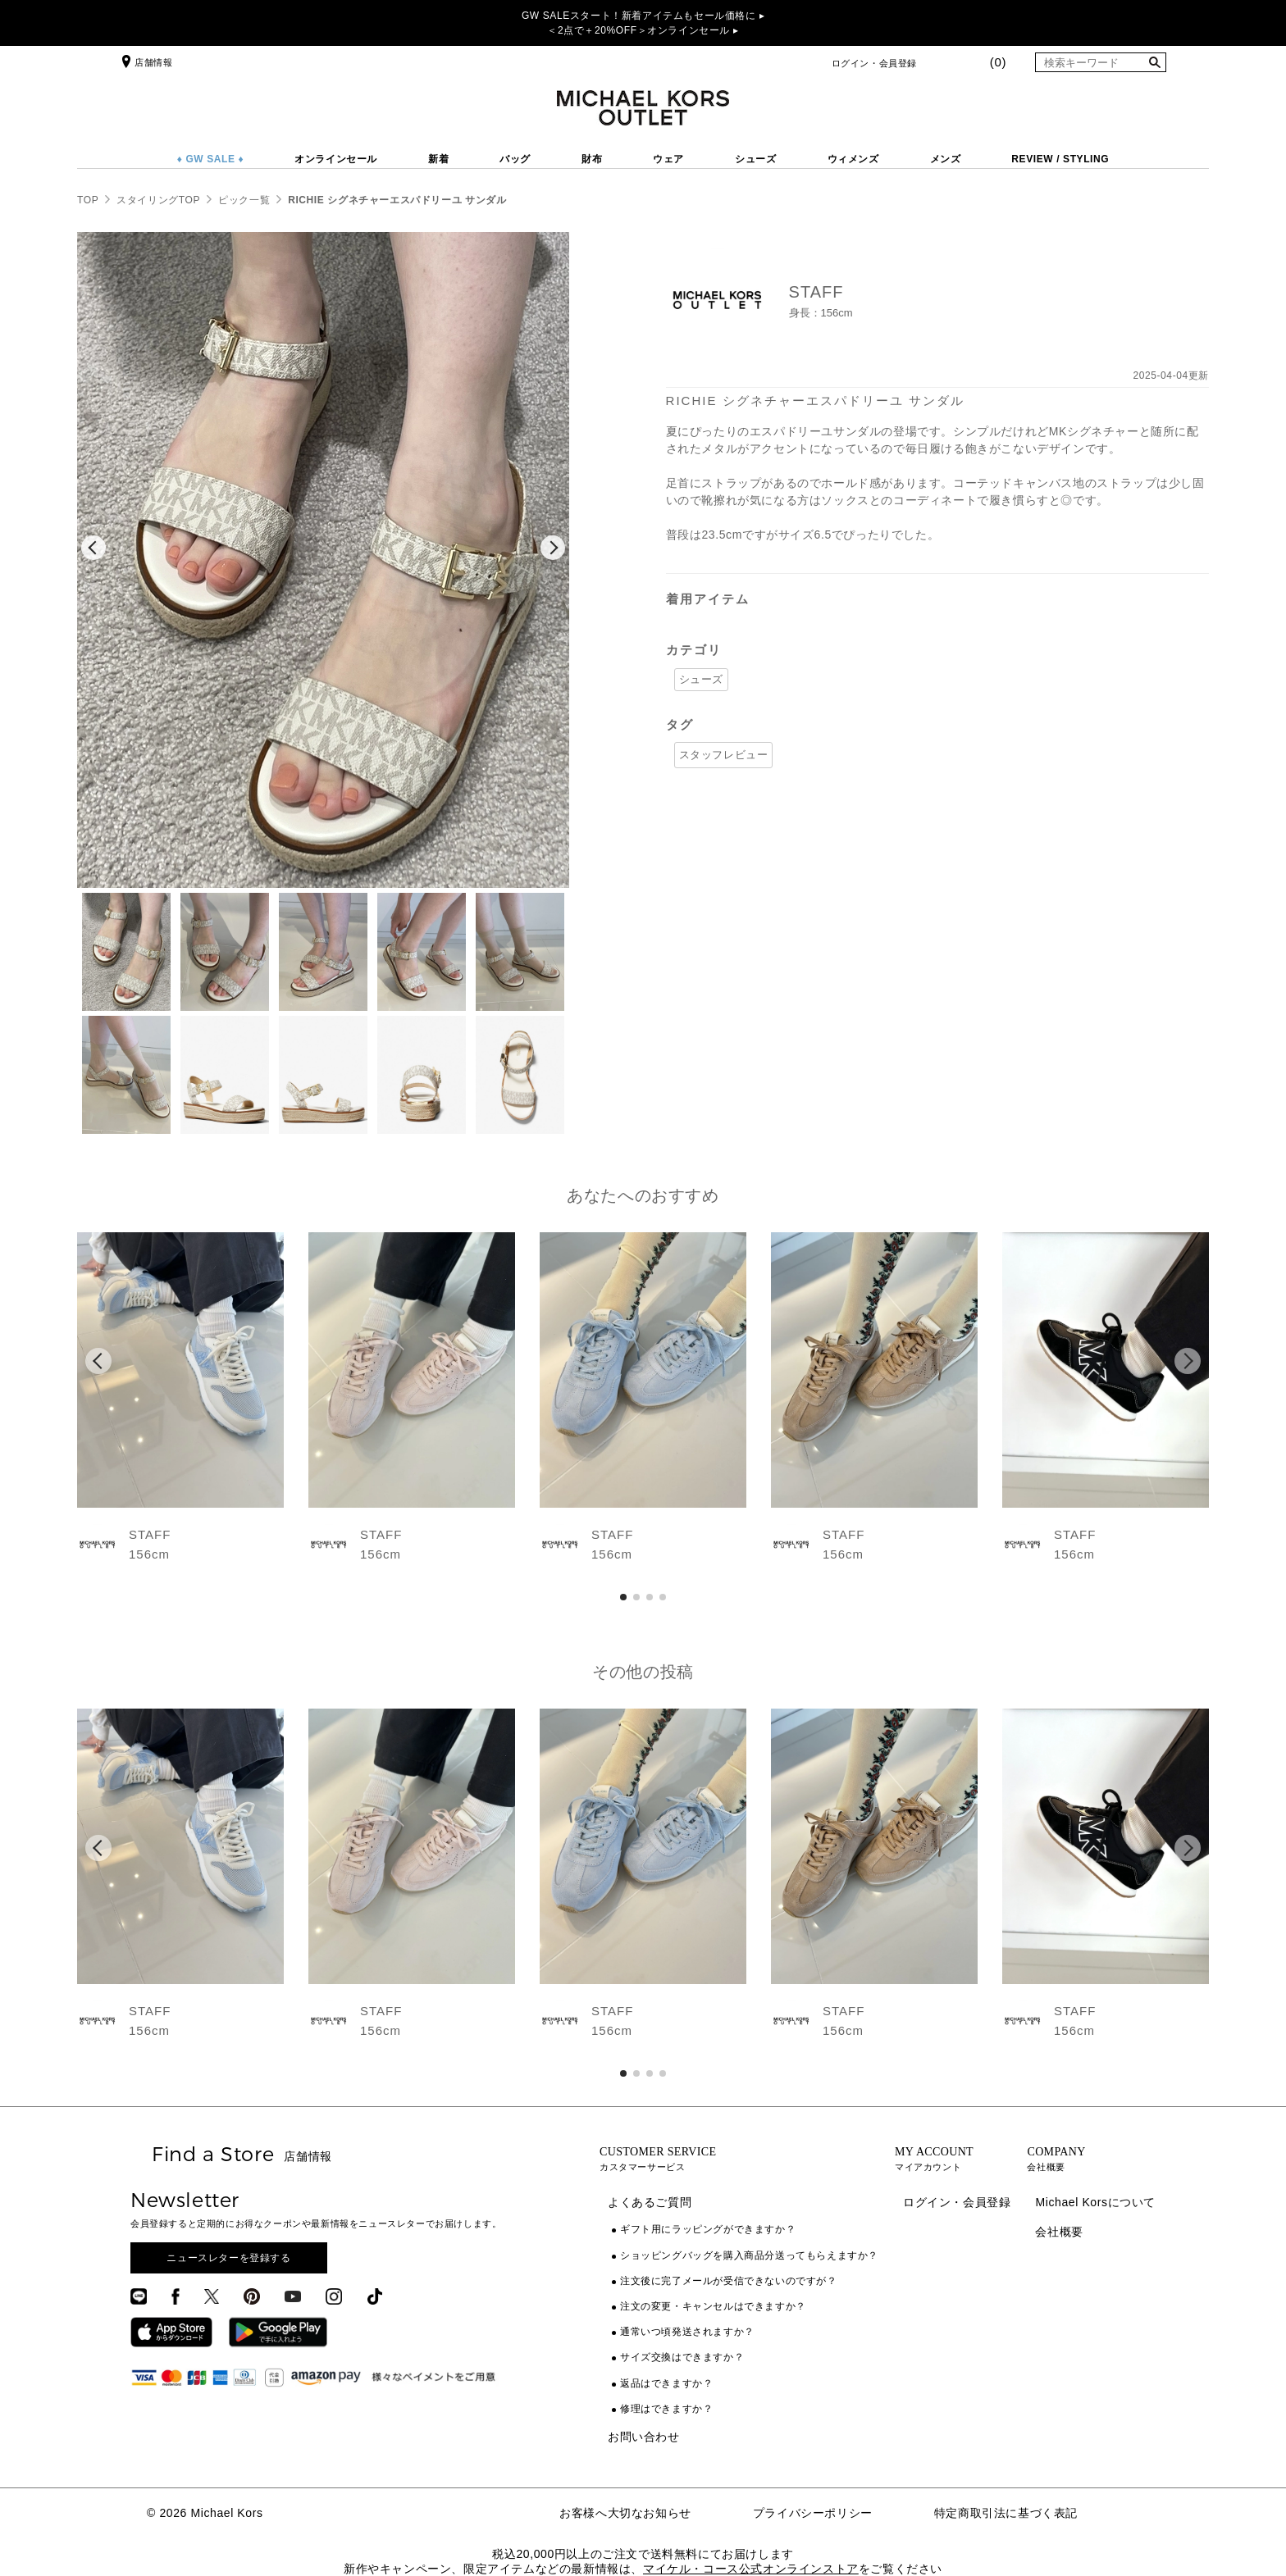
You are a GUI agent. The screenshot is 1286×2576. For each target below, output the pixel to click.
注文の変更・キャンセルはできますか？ (713, 2306)
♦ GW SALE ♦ (210, 159)
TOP (87, 200)
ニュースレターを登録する (228, 2258)
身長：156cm (821, 313)
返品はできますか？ (666, 2383)
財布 (591, 159)
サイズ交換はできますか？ (682, 2357)
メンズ (945, 159)
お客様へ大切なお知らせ (625, 2512)
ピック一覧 (244, 200)
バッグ (515, 159)
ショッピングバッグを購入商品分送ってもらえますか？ (749, 2255)
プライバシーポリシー (813, 2512)
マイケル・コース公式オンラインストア (751, 2568)
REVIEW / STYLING (1060, 159)
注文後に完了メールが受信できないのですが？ (728, 2281)
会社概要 (1059, 2231)
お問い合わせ (644, 2436)
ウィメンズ (853, 159)
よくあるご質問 (649, 2202)
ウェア (668, 159)
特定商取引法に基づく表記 (1006, 2512)
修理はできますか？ (666, 2408)
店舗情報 (145, 62)
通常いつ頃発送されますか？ (687, 2331)
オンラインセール (335, 159)
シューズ (755, 159)
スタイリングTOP (158, 200)
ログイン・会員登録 (874, 63)
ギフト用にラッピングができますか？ (708, 2229)
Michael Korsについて (1095, 2202)
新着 (438, 159)
